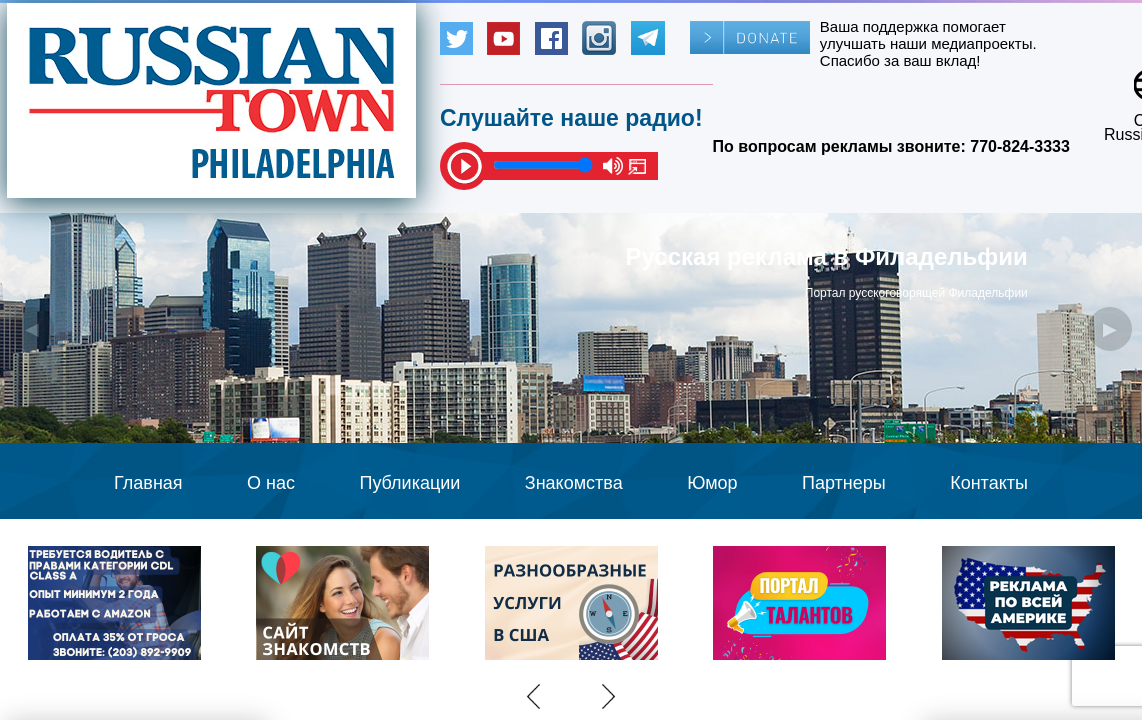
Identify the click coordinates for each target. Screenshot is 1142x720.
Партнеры (844, 483)
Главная (148, 483)
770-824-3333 (1020, 146)
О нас (271, 483)
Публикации (409, 483)
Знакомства (574, 483)
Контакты (989, 483)
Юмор (712, 483)
